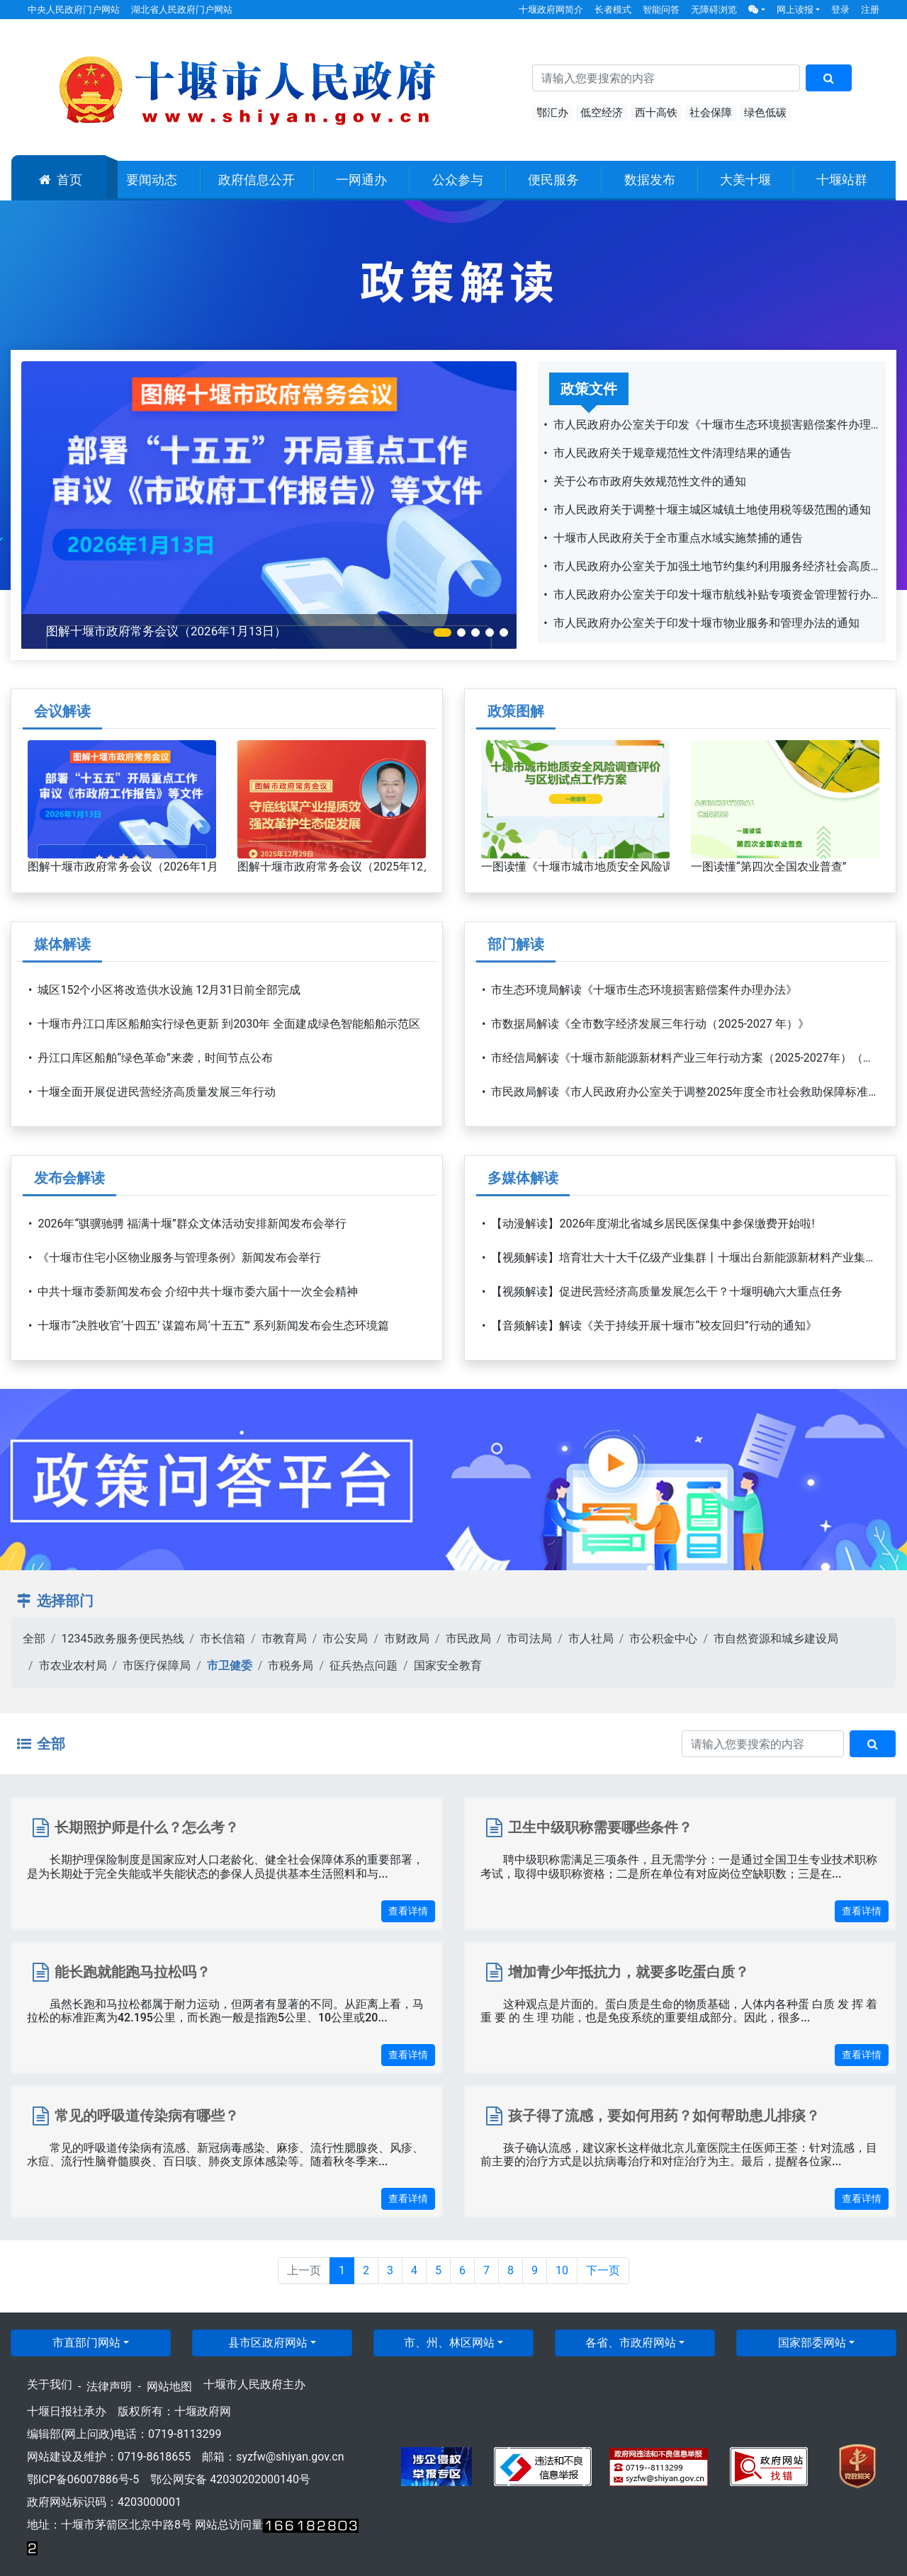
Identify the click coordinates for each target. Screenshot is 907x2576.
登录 (840, 9)
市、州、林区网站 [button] (449, 2342)
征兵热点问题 (363, 1665)
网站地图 (169, 2386)
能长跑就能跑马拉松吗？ (132, 1971)
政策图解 (516, 711)
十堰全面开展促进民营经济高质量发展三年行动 (157, 1092)
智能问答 (661, 9)
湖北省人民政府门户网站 (181, 9)
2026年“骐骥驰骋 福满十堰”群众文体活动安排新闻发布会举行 (192, 1223)
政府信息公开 (256, 179)
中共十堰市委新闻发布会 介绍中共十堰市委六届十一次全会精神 (198, 1291)
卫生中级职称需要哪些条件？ (600, 1827)
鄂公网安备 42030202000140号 (230, 2479)
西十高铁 (656, 112)
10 (562, 2270)
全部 (34, 1638)
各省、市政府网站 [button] (630, 2342)
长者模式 (613, 9)
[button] (757, 9)
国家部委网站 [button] (812, 2342)
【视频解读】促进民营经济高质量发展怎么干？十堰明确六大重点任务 (667, 1291)
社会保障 (710, 112)
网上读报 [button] (795, 9)
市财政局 (406, 1638)
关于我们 (49, 2384)
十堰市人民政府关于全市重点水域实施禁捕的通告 (678, 538)
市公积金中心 (663, 1638)
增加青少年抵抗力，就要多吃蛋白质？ (628, 1971)
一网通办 (361, 179)
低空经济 (601, 112)
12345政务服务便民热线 (123, 1638)
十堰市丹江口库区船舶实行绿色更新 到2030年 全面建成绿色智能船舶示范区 (229, 1024)
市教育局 (284, 1638)
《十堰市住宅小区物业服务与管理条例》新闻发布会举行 (179, 1257)
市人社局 (591, 1638)
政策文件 (588, 388)
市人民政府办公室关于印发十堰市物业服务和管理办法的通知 (706, 623)
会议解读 (62, 711)
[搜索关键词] (666, 77)
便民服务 (553, 179)
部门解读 (516, 944)
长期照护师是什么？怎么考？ (147, 1827)
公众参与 (457, 179)
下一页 (603, 2270)
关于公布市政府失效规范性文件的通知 (649, 481)
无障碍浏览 (714, 9)
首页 (60, 179)
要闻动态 (151, 179)
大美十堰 (745, 179)
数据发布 (649, 179)
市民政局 (468, 1638)
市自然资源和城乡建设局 (776, 1638)
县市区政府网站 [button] (268, 2342)
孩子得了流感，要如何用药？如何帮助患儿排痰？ (664, 2115)
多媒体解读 (523, 1177)
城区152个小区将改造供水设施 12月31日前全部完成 (169, 990)
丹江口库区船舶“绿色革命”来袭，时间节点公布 (155, 1058)
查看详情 (408, 1911)
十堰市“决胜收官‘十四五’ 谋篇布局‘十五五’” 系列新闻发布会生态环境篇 (213, 1325)
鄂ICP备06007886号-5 (83, 2479)
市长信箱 (222, 1638)
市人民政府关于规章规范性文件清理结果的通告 (672, 453)
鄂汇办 (552, 112)
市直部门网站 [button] (86, 2342)
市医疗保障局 (157, 1665)
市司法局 (529, 1638)
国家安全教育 (448, 1665)
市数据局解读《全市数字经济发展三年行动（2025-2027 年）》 (650, 1024)
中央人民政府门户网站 (74, 9)
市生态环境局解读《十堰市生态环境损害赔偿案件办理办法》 (644, 990)
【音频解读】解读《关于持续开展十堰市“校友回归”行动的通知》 (653, 1325)
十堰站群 (841, 179)
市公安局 (345, 1638)
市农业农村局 (73, 1665)
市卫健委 (229, 1665)
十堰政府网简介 (551, 9)
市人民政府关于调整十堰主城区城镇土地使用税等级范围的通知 (712, 509)
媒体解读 (62, 944)
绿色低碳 (765, 112)
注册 (870, 9)
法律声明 (109, 2386)
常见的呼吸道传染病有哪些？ (147, 2115)
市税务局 (290, 1665)
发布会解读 (69, 1177)
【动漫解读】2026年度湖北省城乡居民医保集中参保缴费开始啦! (652, 1223)
